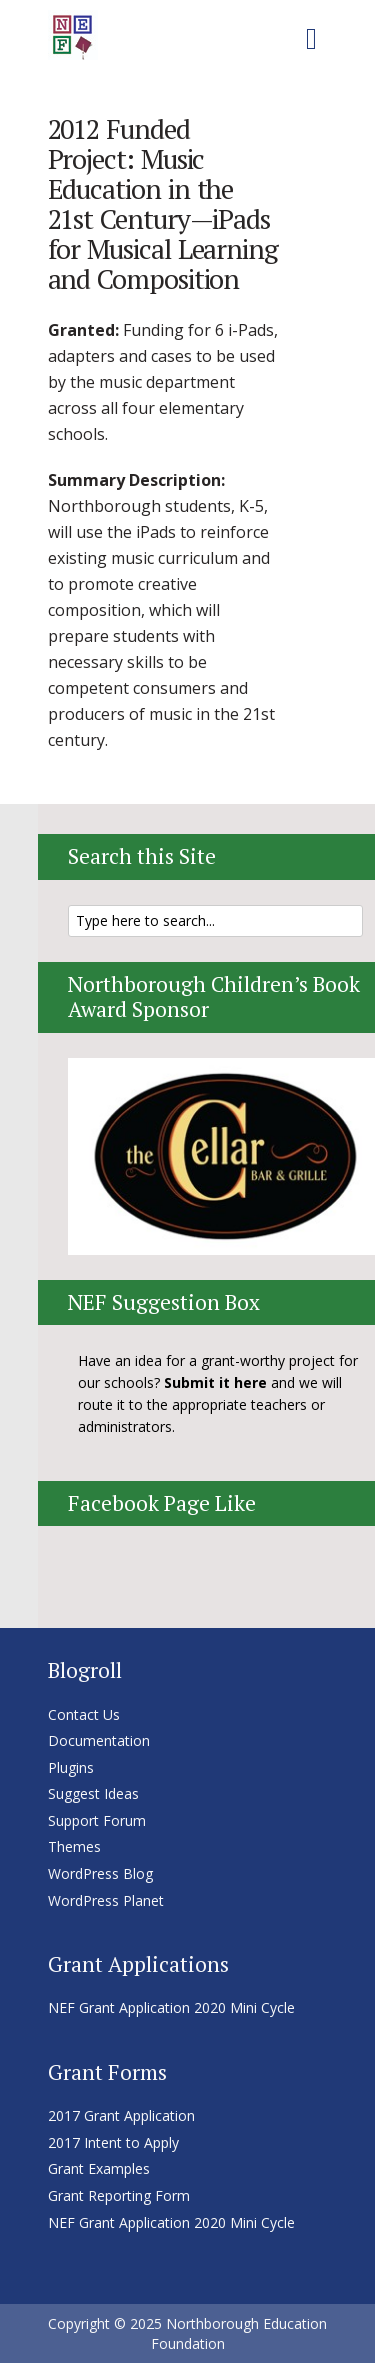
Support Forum (97, 1820)
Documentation (99, 1740)
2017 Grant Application (121, 2115)
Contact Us (84, 1714)
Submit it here (215, 1382)
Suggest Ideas (93, 1793)
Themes (74, 1846)
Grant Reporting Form (119, 2195)
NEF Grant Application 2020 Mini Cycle (171, 2007)
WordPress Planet (106, 1900)
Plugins (71, 1767)
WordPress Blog (100, 1873)
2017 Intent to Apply (113, 2142)
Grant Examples (99, 2168)
